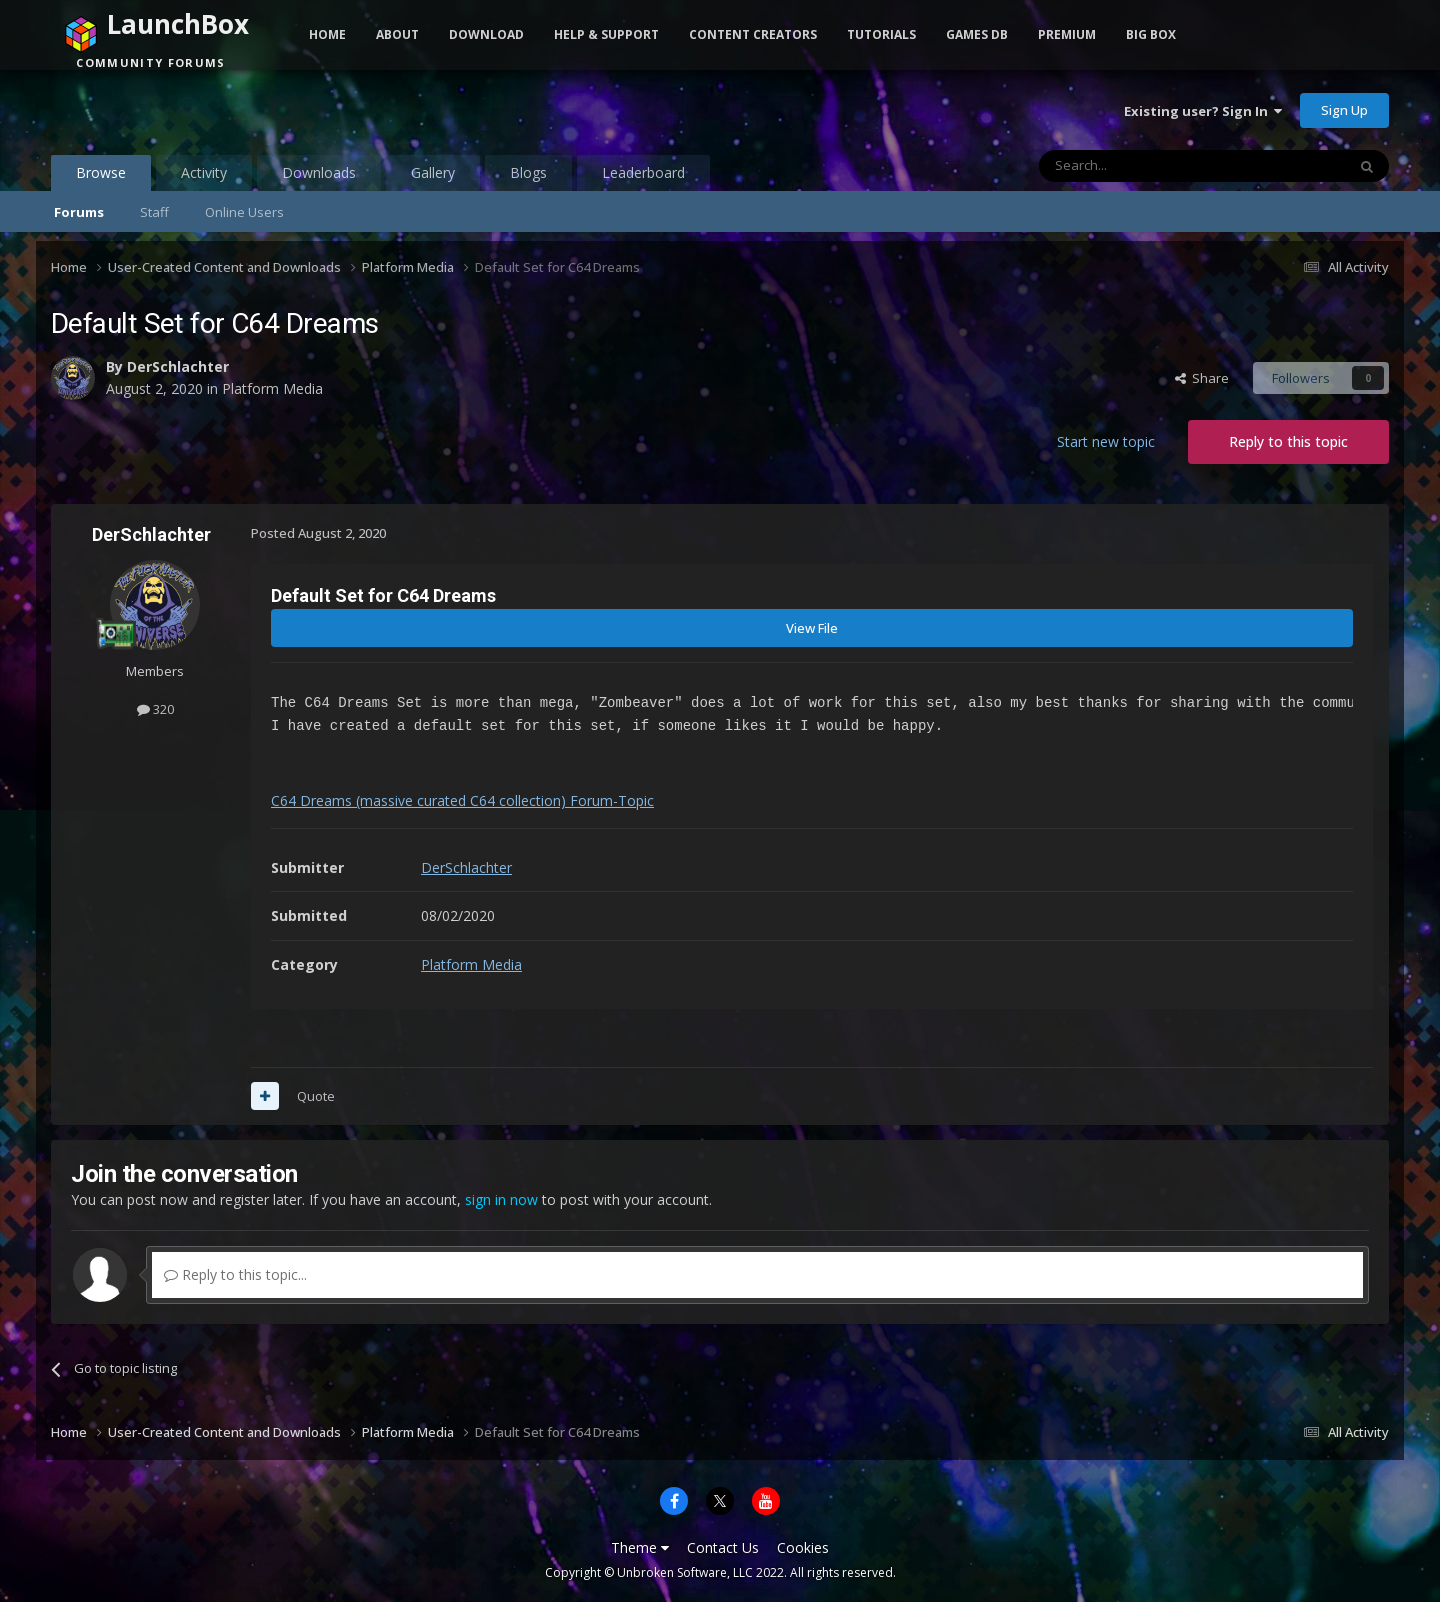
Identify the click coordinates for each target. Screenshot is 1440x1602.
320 (155, 709)
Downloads (319, 172)
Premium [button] (1067, 34)
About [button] (397, 34)
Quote (316, 1096)
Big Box (1151, 34)
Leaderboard (643, 172)
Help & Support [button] (606, 34)
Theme (640, 1547)
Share (1202, 378)
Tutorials (881, 34)
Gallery (433, 172)
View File (812, 628)
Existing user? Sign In (1203, 111)
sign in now (501, 1199)
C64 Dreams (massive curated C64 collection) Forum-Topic (462, 800)
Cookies (803, 1547)
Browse (101, 177)
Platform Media (272, 388)
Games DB (977, 34)
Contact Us (723, 1547)
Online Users (244, 212)
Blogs (528, 172)
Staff (154, 212)
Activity (204, 172)
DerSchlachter (178, 366)
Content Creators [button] (753, 34)
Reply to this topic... (235, 1274)
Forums (79, 212)
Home (327, 34)
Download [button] (486, 34)
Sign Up (1344, 110)
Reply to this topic (1288, 441)
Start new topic (1106, 441)
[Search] (1143, 166)
